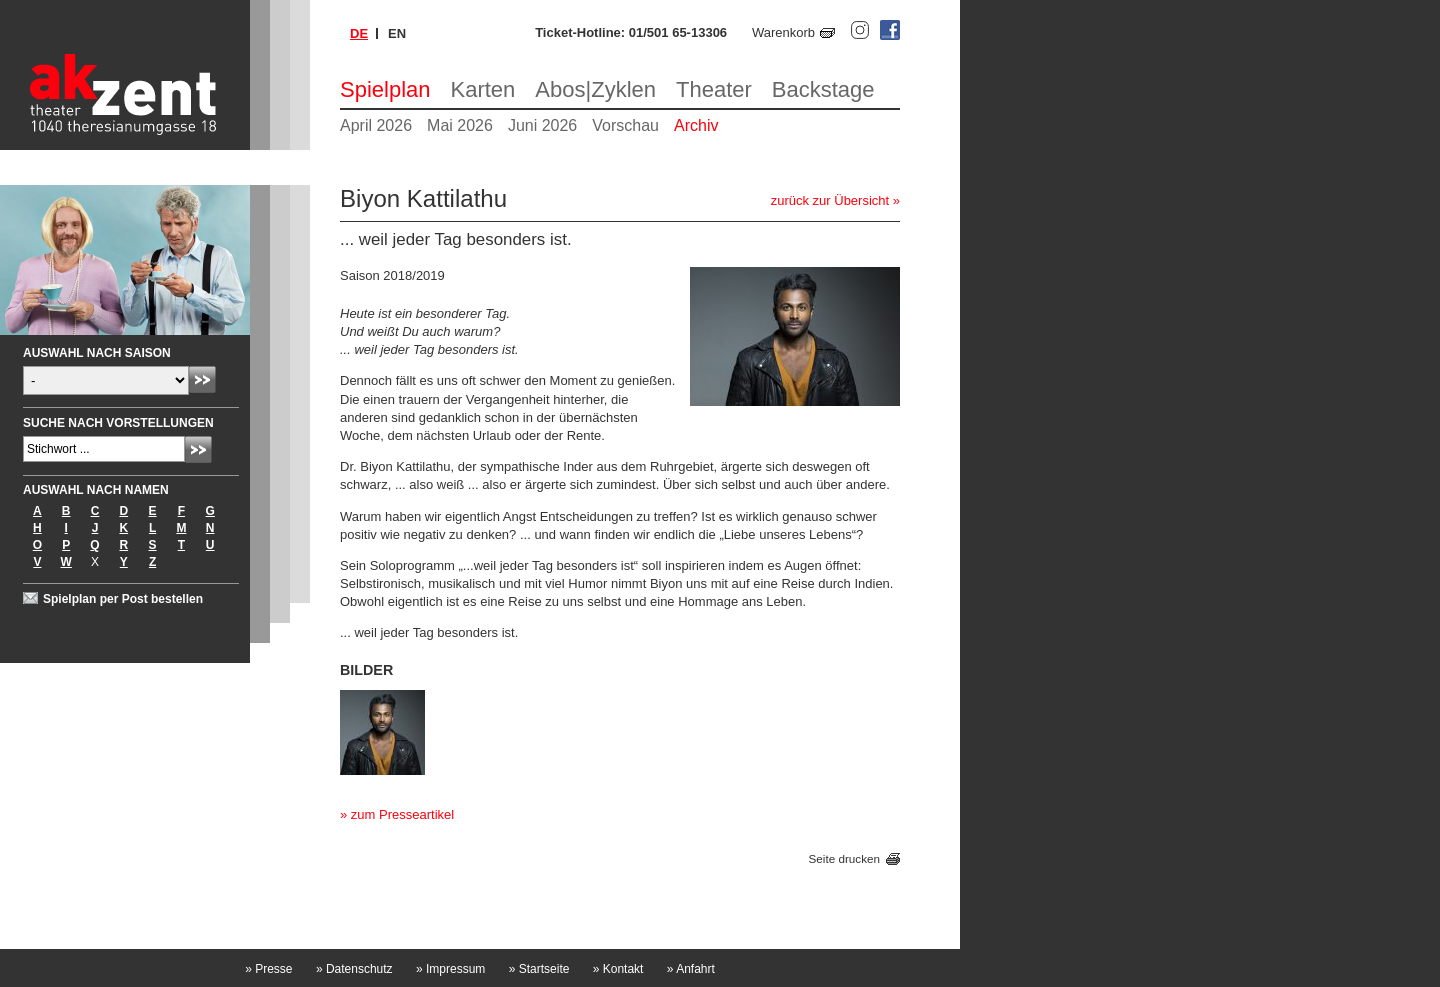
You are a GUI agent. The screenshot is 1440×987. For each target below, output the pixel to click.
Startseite (539, 969)
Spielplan (385, 89)
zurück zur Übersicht (830, 200)
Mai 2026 (460, 125)
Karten (483, 89)
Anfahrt (691, 969)
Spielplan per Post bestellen (123, 599)
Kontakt (618, 969)
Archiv (696, 125)
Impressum (450, 969)
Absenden (202, 379)
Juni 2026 (542, 125)
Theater (714, 89)
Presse (268, 969)
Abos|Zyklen (595, 89)
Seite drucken (844, 858)
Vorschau (625, 125)
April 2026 (376, 125)
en (397, 33)
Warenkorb (783, 32)
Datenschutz (354, 969)
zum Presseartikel (402, 814)
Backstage (823, 89)
